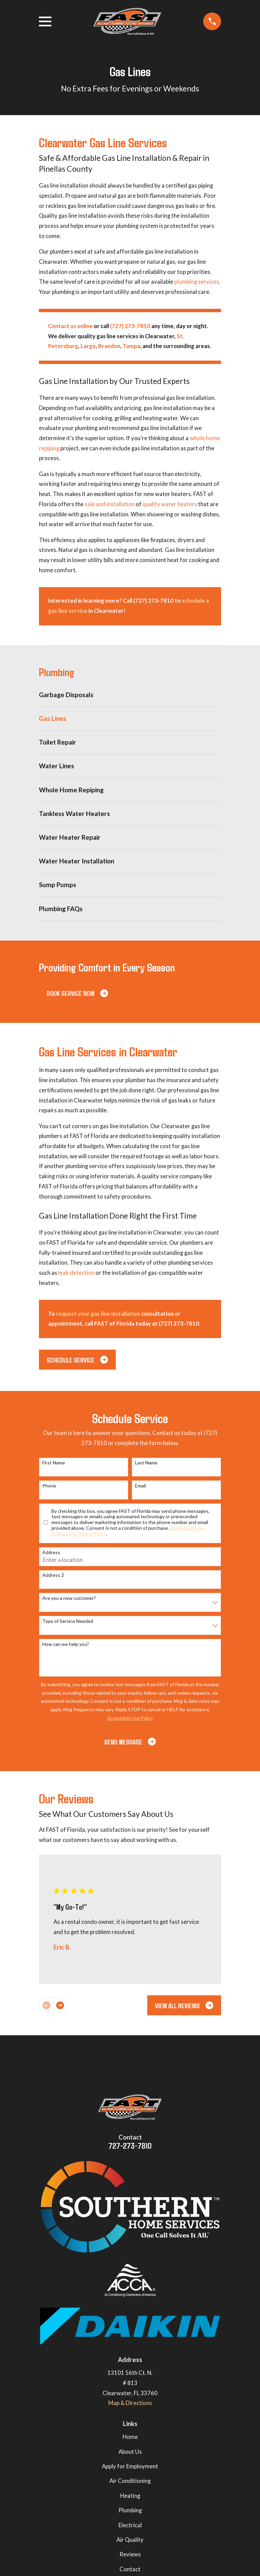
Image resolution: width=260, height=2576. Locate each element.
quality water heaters (170, 504)
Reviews (130, 2554)
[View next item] (60, 2005)
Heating (130, 2495)
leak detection (76, 1272)
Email (140, 1485)
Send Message (130, 1742)
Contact (130, 2569)
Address (51, 1552)
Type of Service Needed (67, 1621)
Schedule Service (77, 1360)
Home (130, 2436)
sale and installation (110, 504)
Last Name (146, 1462)
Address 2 (53, 1575)
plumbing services (196, 281)
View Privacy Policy (86, 1534)
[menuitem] (130, 694)
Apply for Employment (130, 2466)
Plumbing (130, 2510)
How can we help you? (65, 1644)
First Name (53, 1462)
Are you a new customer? (69, 1598)
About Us (130, 2451)
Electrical (130, 2525)
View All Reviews (184, 2005)
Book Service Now (77, 993)
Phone (49, 1485)
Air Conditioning (130, 2480)
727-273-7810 (130, 2145)
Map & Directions (130, 2403)
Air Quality (130, 2539)
